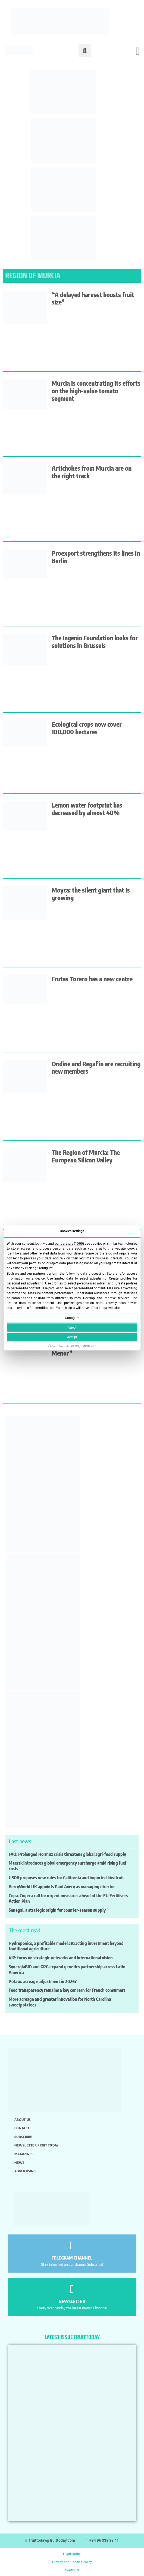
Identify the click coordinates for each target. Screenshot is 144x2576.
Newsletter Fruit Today (36, 2145)
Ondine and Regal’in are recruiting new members (96, 1067)
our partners (64, 1244)
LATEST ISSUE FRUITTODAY (72, 2336)
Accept (72, 1337)
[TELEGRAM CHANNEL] (72, 2245)
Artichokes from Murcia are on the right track (92, 472)
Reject (72, 1328)
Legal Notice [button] (72, 2554)
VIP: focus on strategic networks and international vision (61, 1957)
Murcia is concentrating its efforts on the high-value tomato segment (96, 390)
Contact (21, 2128)
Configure (72, 1318)
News (19, 2162)
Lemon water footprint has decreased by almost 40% (87, 809)
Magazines (24, 2154)
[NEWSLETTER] (72, 2289)
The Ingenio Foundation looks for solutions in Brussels (95, 641)
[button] (85, 50)
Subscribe (23, 2137)
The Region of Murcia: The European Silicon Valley (86, 1156)
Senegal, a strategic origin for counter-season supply (57, 1910)
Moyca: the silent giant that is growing (91, 894)
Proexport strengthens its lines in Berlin (96, 557)
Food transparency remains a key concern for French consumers (67, 1990)
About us (22, 2119)
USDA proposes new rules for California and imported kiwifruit (66, 1877)
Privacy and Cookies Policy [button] (72, 2562)
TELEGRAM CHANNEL (72, 2258)
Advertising (25, 2171)
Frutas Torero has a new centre (92, 979)
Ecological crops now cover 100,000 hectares (87, 728)
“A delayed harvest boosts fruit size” (93, 298)
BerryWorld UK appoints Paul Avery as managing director (62, 1886)
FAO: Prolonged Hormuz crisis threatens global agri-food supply (67, 1854)
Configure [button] (72, 2570)
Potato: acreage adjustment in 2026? (43, 1981)
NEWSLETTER (72, 2301)
